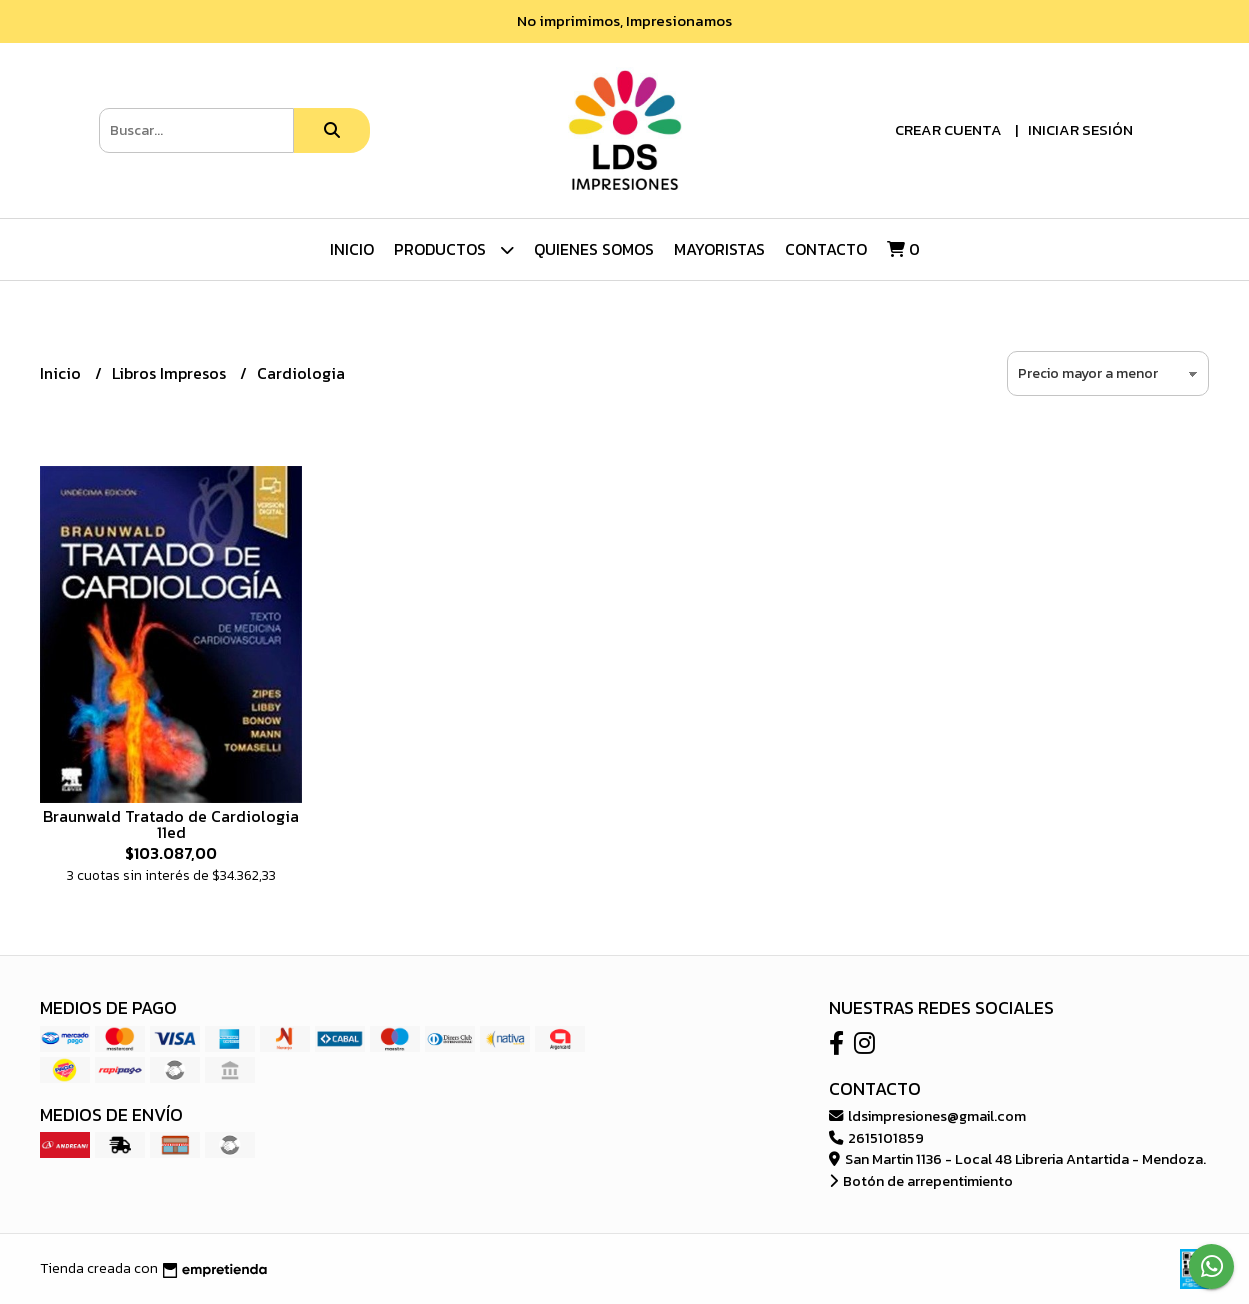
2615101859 (876, 1138)
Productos (454, 249)
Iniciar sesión (1080, 129)
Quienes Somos (594, 249)
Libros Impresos (171, 373)
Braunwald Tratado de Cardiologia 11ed (171, 824)
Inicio (352, 249)
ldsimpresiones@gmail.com (927, 1116)
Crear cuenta (948, 129)
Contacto (826, 249)
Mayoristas (719, 249)
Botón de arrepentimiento (921, 1181)
